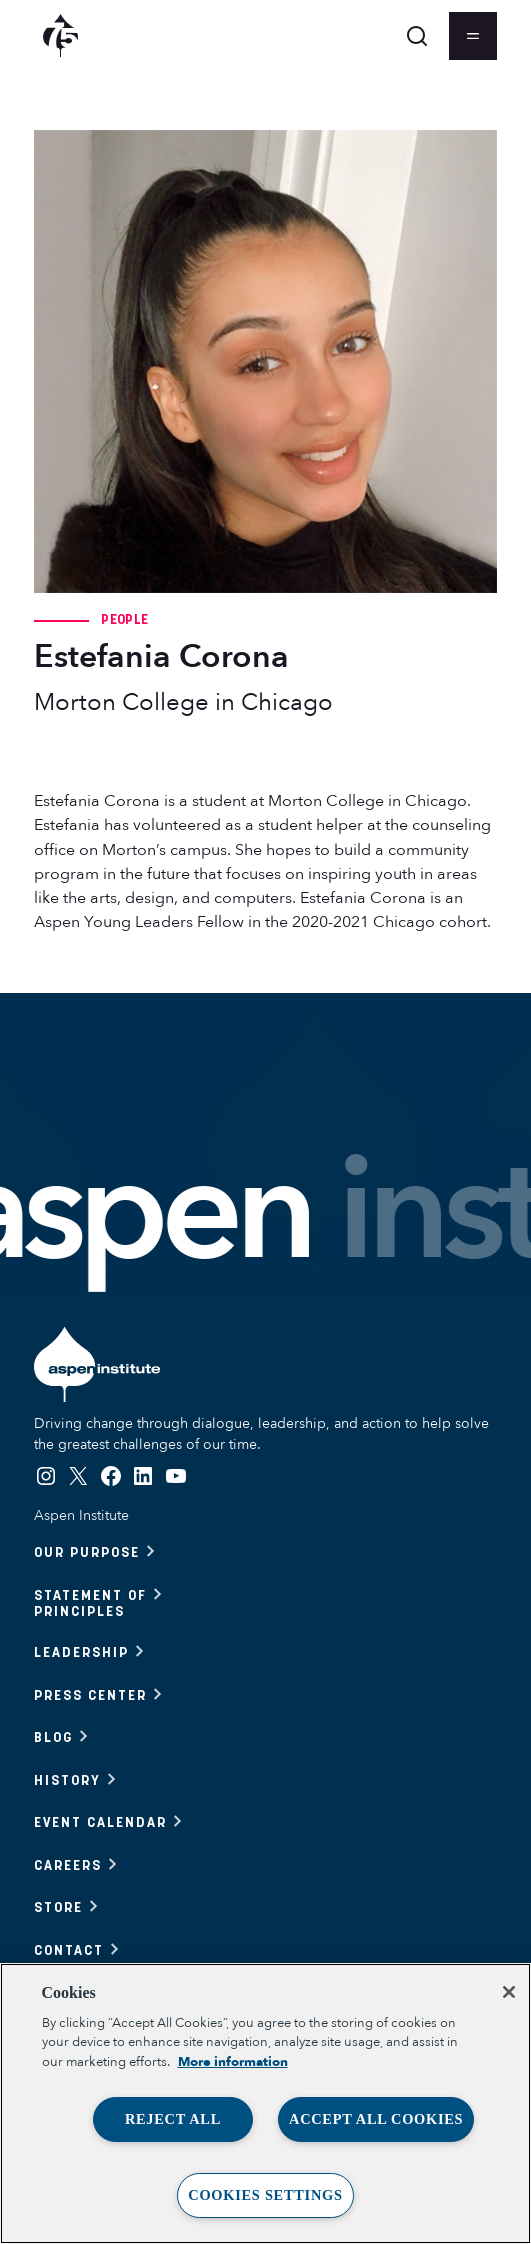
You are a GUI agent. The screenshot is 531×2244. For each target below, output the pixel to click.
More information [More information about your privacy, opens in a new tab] (233, 2062)
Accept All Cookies (376, 2119)
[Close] (509, 1992)
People (124, 619)
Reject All (173, 2119)
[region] (265, 2103)
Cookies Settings (265, 2195)
